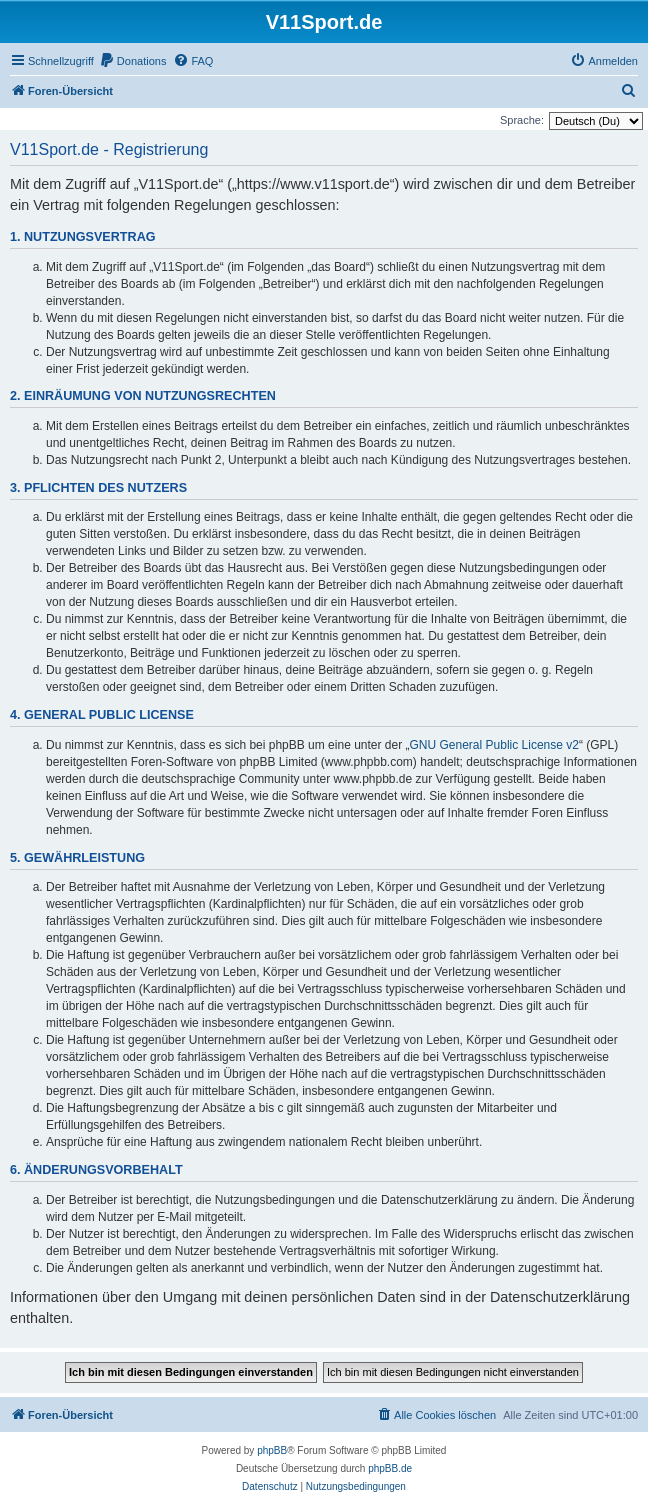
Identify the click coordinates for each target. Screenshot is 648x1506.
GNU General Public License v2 (494, 745)
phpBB (272, 1450)
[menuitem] (133, 61)
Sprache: (522, 120)
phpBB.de (390, 1468)
